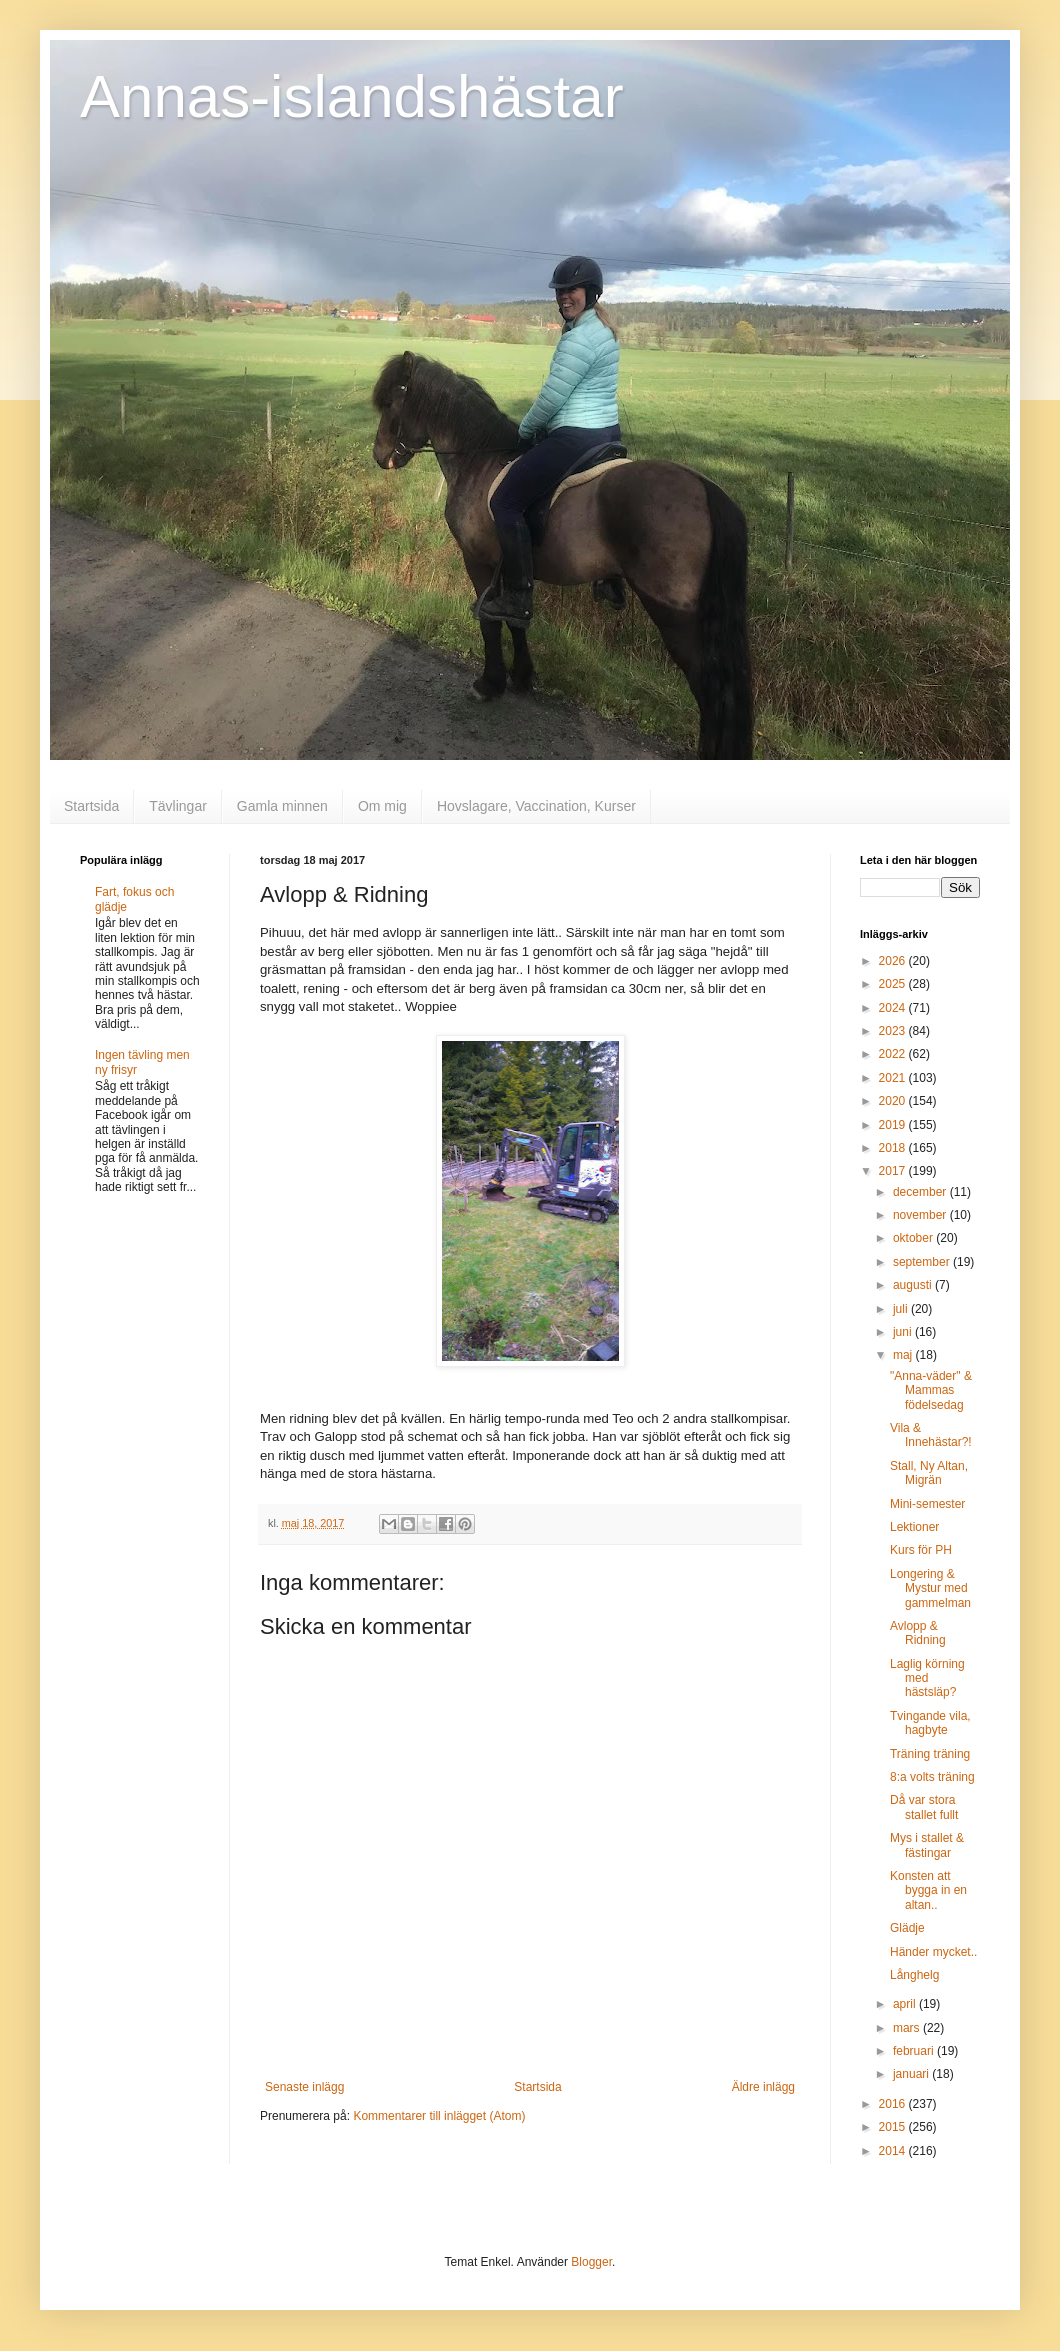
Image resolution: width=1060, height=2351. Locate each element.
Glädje (907, 1928)
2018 (894, 1148)
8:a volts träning (932, 1777)
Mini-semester (927, 1504)
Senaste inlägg (304, 2087)
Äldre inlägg (763, 2087)
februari (915, 2051)
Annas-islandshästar (352, 96)
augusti (914, 1285)
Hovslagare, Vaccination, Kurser (536, 806)
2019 (894, 1125)
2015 (894, 2127)
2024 (894, 1008)
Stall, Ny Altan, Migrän (929, 1473)
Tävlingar (178, 806)
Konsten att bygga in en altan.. (928, 1890)
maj (904, 1355)
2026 (894, 961)
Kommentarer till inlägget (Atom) (439, 2116)
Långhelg (914, 1975)
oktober (914, 1238)
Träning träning (930, 1754)
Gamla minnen (282, 806)
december (921, 1192)
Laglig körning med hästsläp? (927, 1678)
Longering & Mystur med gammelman (930, 1588)
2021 (894, 1078)
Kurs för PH (921, 1550)
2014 (894, 2151)
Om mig (382, 806)
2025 (894, 984)
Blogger (591, 2262)
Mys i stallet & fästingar (927, 1845)
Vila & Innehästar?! (931, 1435)
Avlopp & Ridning (918, 1633)
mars (908, 2028)
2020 (894, 1101)
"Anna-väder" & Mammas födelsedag (931, 1390)
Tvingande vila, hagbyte (930, 1723)
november (921, 1215)
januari (912, 2074)
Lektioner (914, 1527)
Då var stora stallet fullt (924, 1807)
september (923, 1262)
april (906, 2004)
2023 (894, 1031)
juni (904, 1332)
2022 (894, 1054)
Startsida (91, 806)
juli (902, 1309)
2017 (894, 1171)
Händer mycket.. (933, 1952)
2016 (894, 2104)
